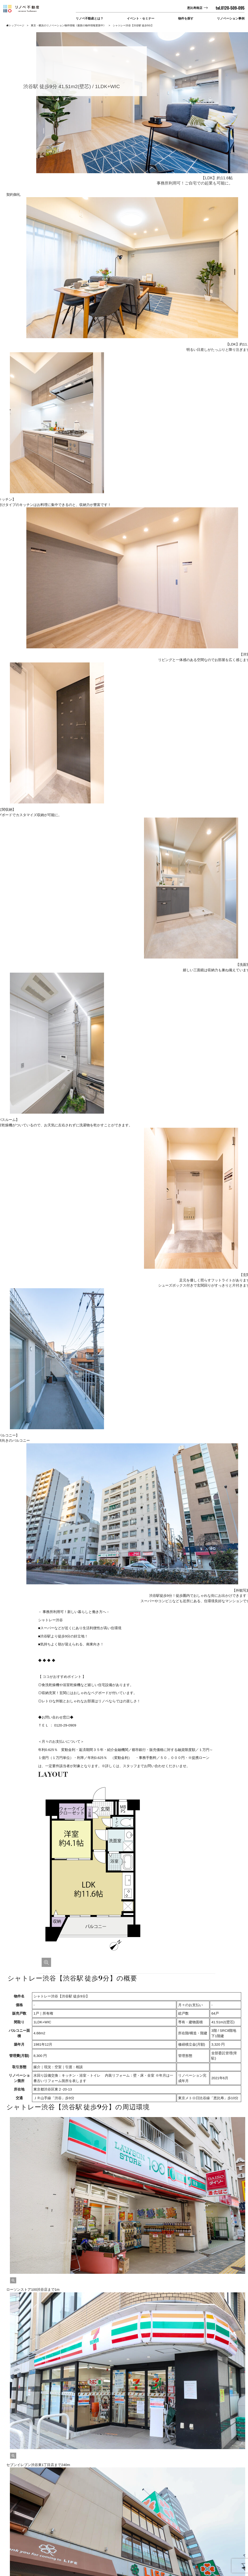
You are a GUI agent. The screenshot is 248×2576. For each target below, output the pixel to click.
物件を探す (185, 18)
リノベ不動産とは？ (89, 18)
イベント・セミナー (140, 18)
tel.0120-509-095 (230, 8)
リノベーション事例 (230, 18)
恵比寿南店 (194, 8)
